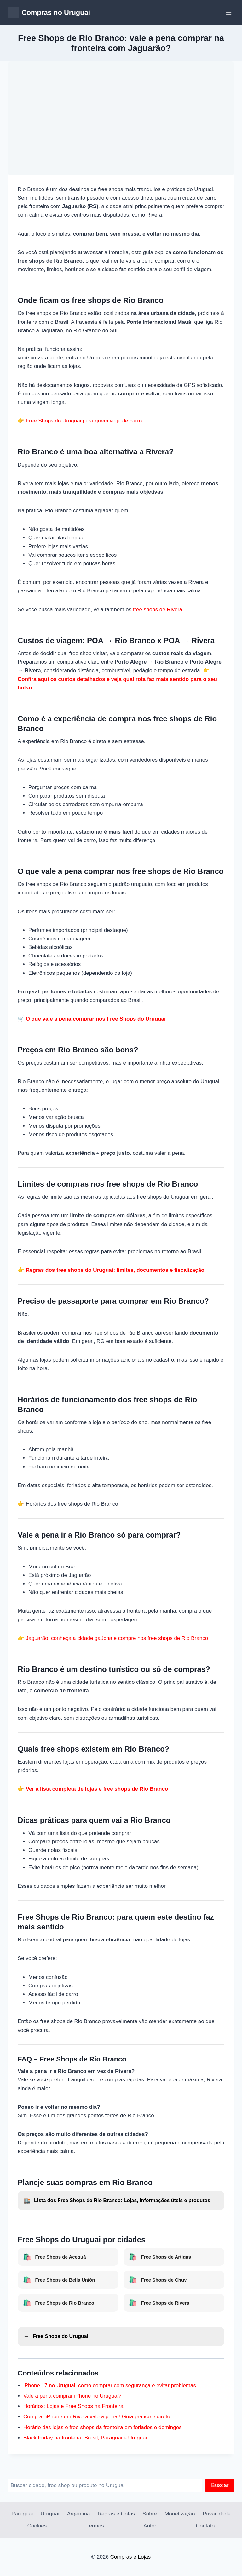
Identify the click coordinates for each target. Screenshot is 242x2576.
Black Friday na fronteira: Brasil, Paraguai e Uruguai (85, 2438)
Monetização (179, 2514)
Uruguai (50, 2514)
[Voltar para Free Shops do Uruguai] (121, 2336)
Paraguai (22, 2514)
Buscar (220, 2485)
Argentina (78, 2514)
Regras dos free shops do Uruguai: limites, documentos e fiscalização (115, 1270)
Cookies (37, 2526)
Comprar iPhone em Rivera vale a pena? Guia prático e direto (96, 2417)
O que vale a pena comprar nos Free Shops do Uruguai (96, 1019)
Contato (205, 2526)
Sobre (149, 2514)
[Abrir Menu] (228, 12)
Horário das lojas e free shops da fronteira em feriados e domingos (102, 2427)
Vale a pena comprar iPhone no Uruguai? (72, 2396)
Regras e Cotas (116, 2514)
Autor (149, 2526)
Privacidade (217, 2514)
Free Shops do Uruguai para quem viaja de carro (84, 421)
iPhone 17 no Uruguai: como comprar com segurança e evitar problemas (109, 2385)
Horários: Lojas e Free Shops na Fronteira (73, 2406)
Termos (95, 2526)
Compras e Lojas (130, 2557)
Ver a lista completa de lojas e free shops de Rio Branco (97, 1789)
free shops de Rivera (157, 610)
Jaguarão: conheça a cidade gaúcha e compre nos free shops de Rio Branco (117, 1638)
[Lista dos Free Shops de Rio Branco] (121, 2200)
